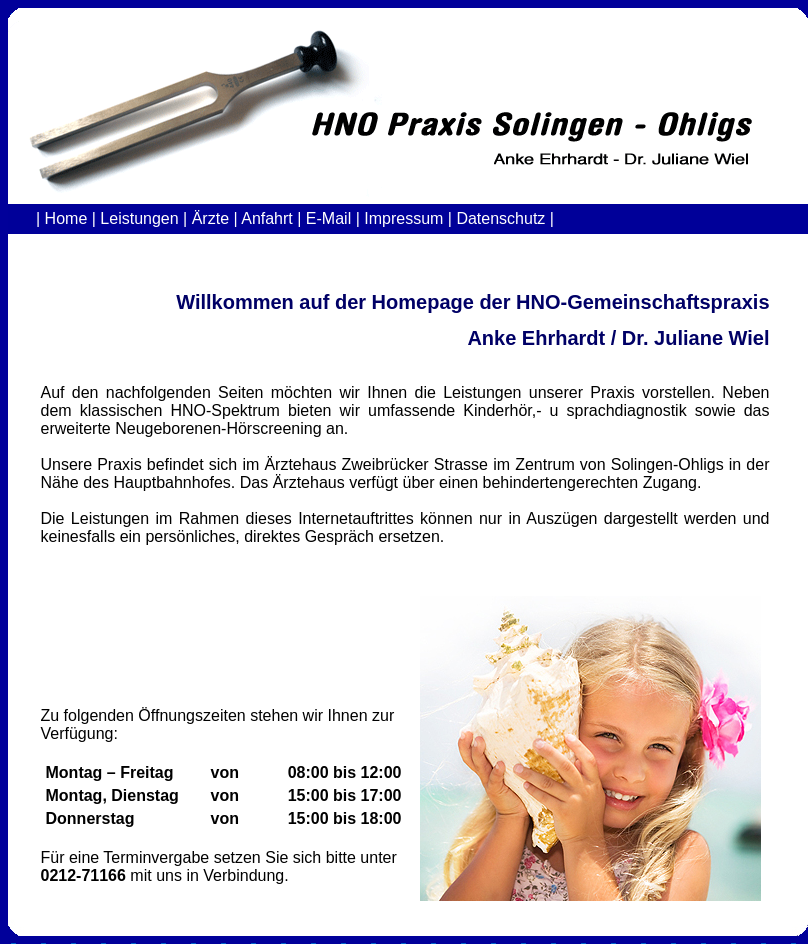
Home (66, 218)
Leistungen (139, 218)
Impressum (403, 218)
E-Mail (328, 218)
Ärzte (210, 218)
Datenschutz (498, 218)
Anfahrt (267, 218)
